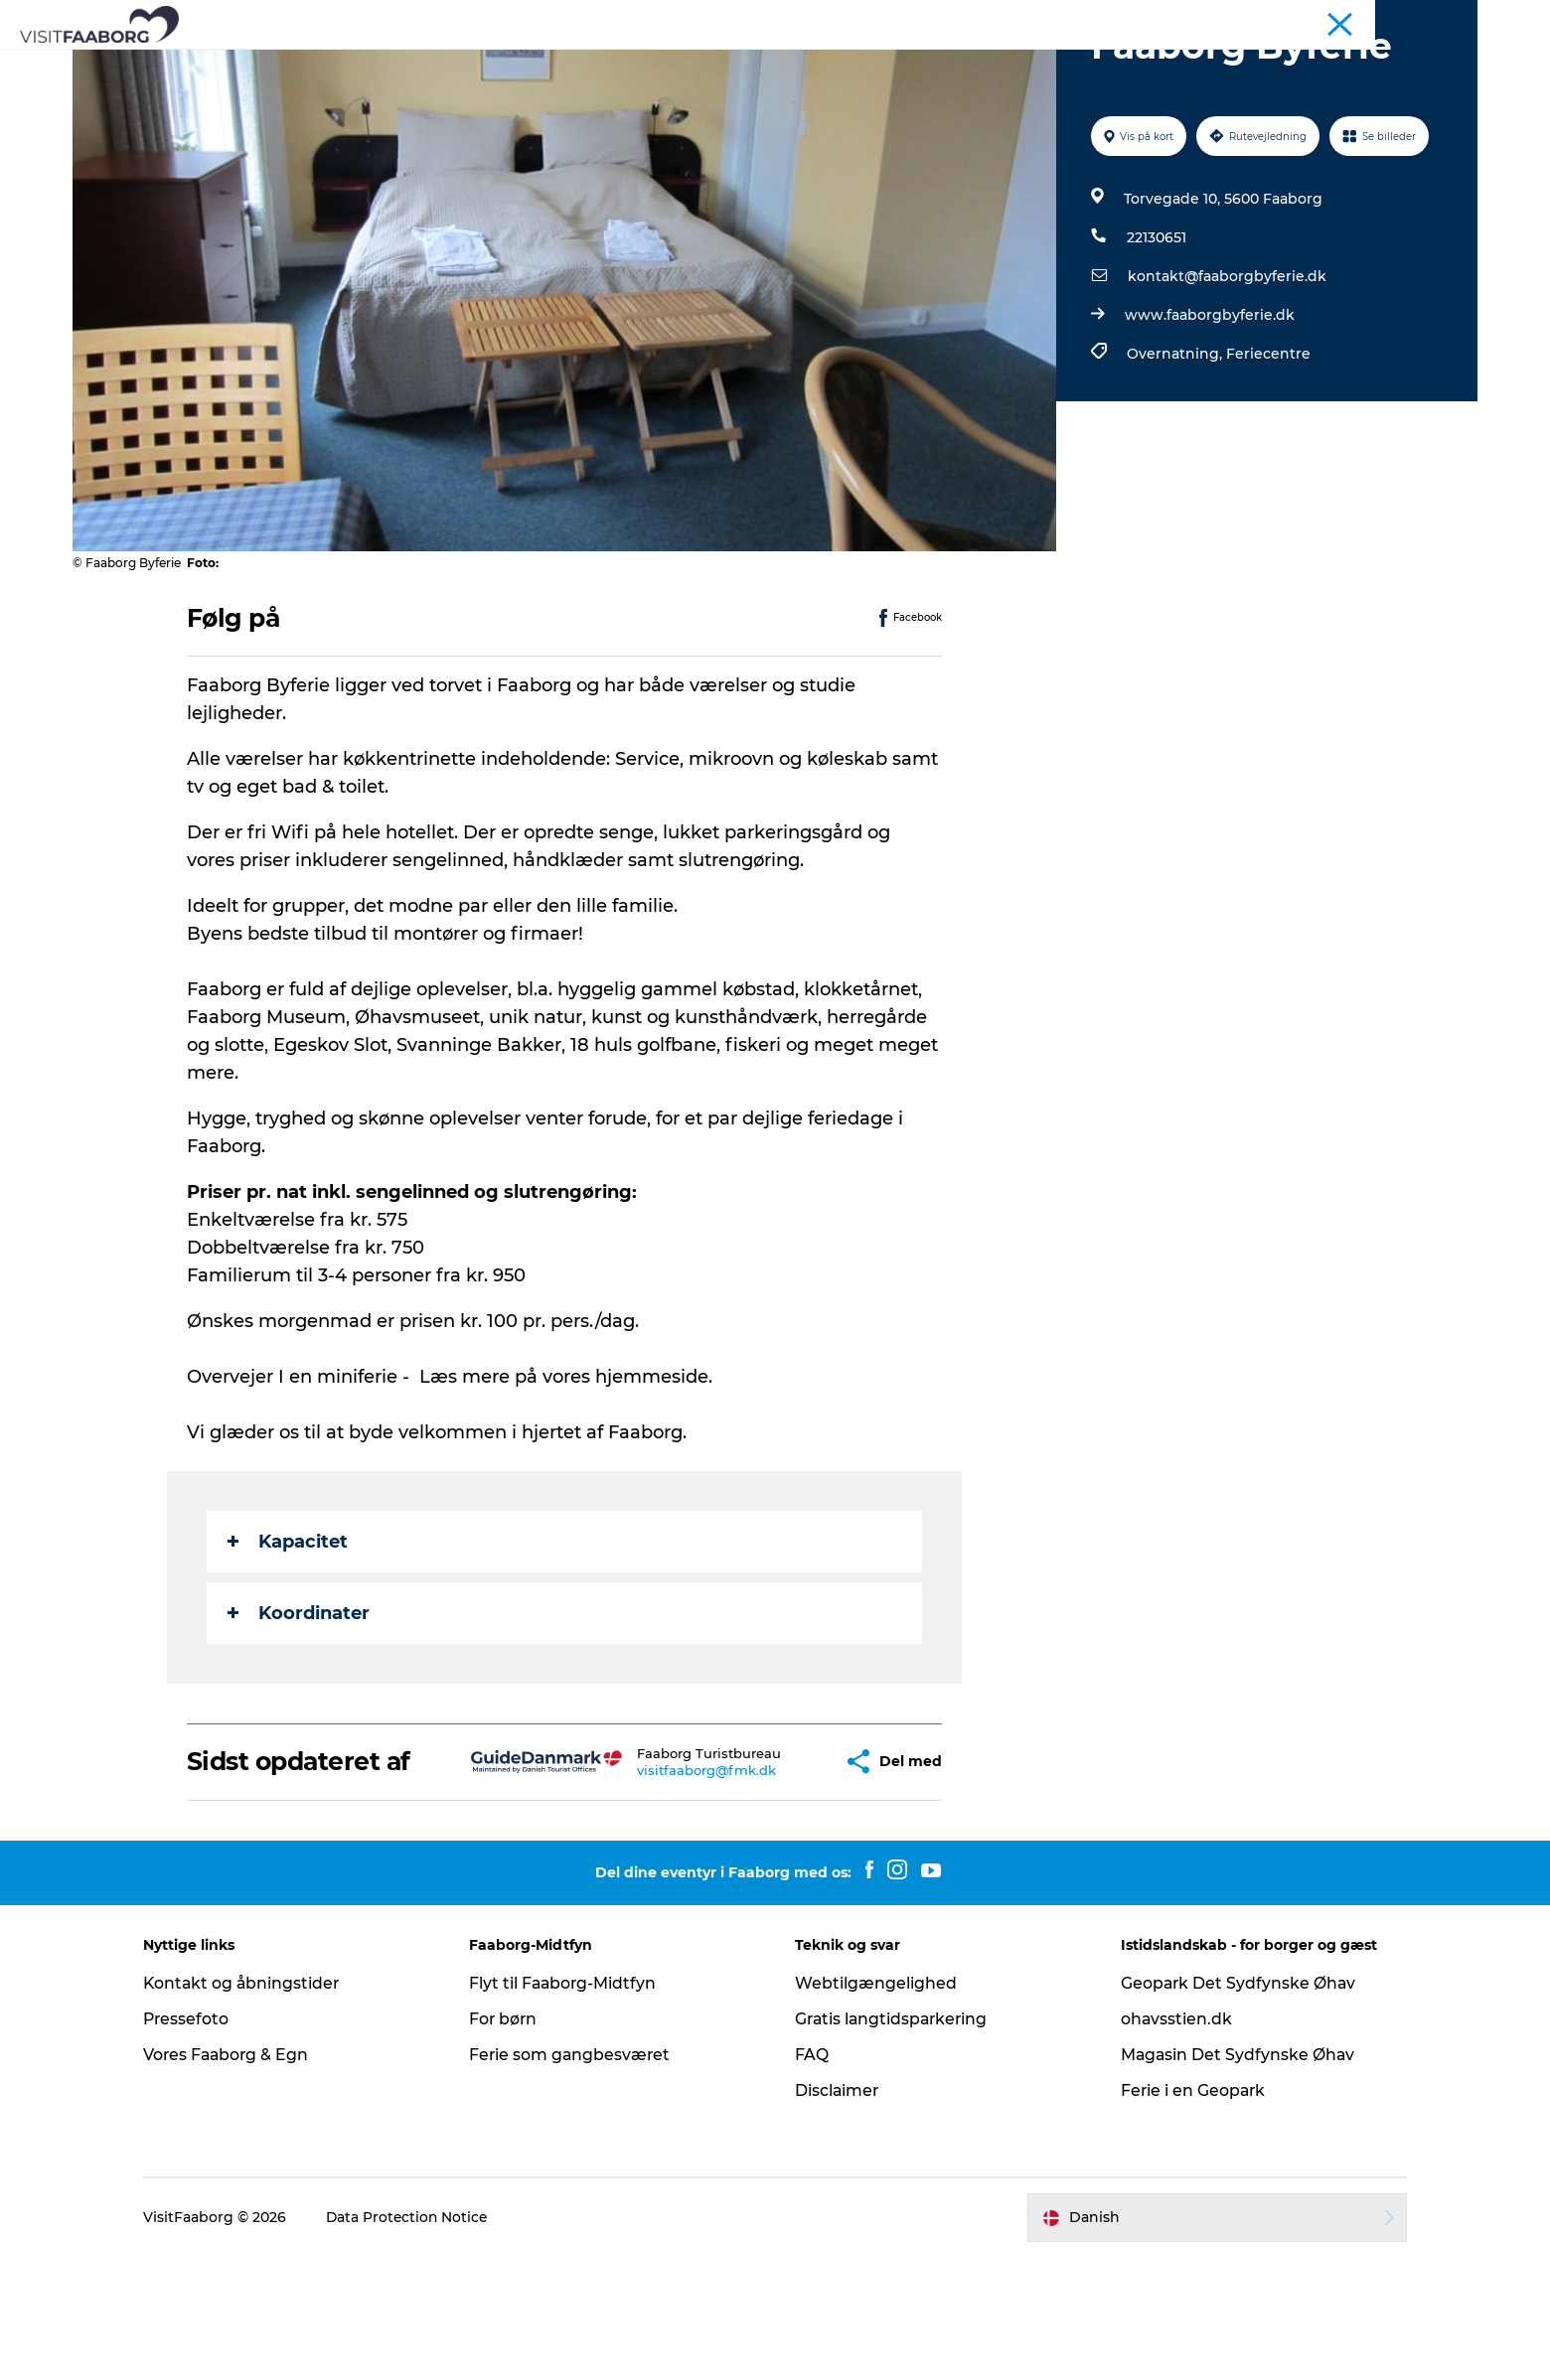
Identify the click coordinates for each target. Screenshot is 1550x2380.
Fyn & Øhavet (1436, 19)
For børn (511, 2142)
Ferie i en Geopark (1186, 2213)
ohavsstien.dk (1169, 2142)
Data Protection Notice (424, 2341)
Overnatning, (1175, 448)
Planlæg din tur (990, 64)
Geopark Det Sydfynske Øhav (1231, 2106)
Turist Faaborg (1247, 19)
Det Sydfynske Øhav (723, 64)
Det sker (1109, 64)
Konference (1343, 19)
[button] (770, 1870)
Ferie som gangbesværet (579, 2177)
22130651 (1155, 332)
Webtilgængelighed (876, 2106)
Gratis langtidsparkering (894, 2142)
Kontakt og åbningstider (259, 2106)
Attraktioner (572, 64)
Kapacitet (289, 1636)
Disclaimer (837, 2213)
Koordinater (300, 1707)
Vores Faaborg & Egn (243, 2177)
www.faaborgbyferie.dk (1209, 409)
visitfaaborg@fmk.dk (648, 1887)
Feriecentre (1267, 448)
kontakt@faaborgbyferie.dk (1226, 370)
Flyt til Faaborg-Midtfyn (572, 2106)
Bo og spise (453, 64)
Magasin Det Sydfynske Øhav (1231, 2177)
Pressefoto (202, 2142)
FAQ (812, 2177)
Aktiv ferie (865, 64)
